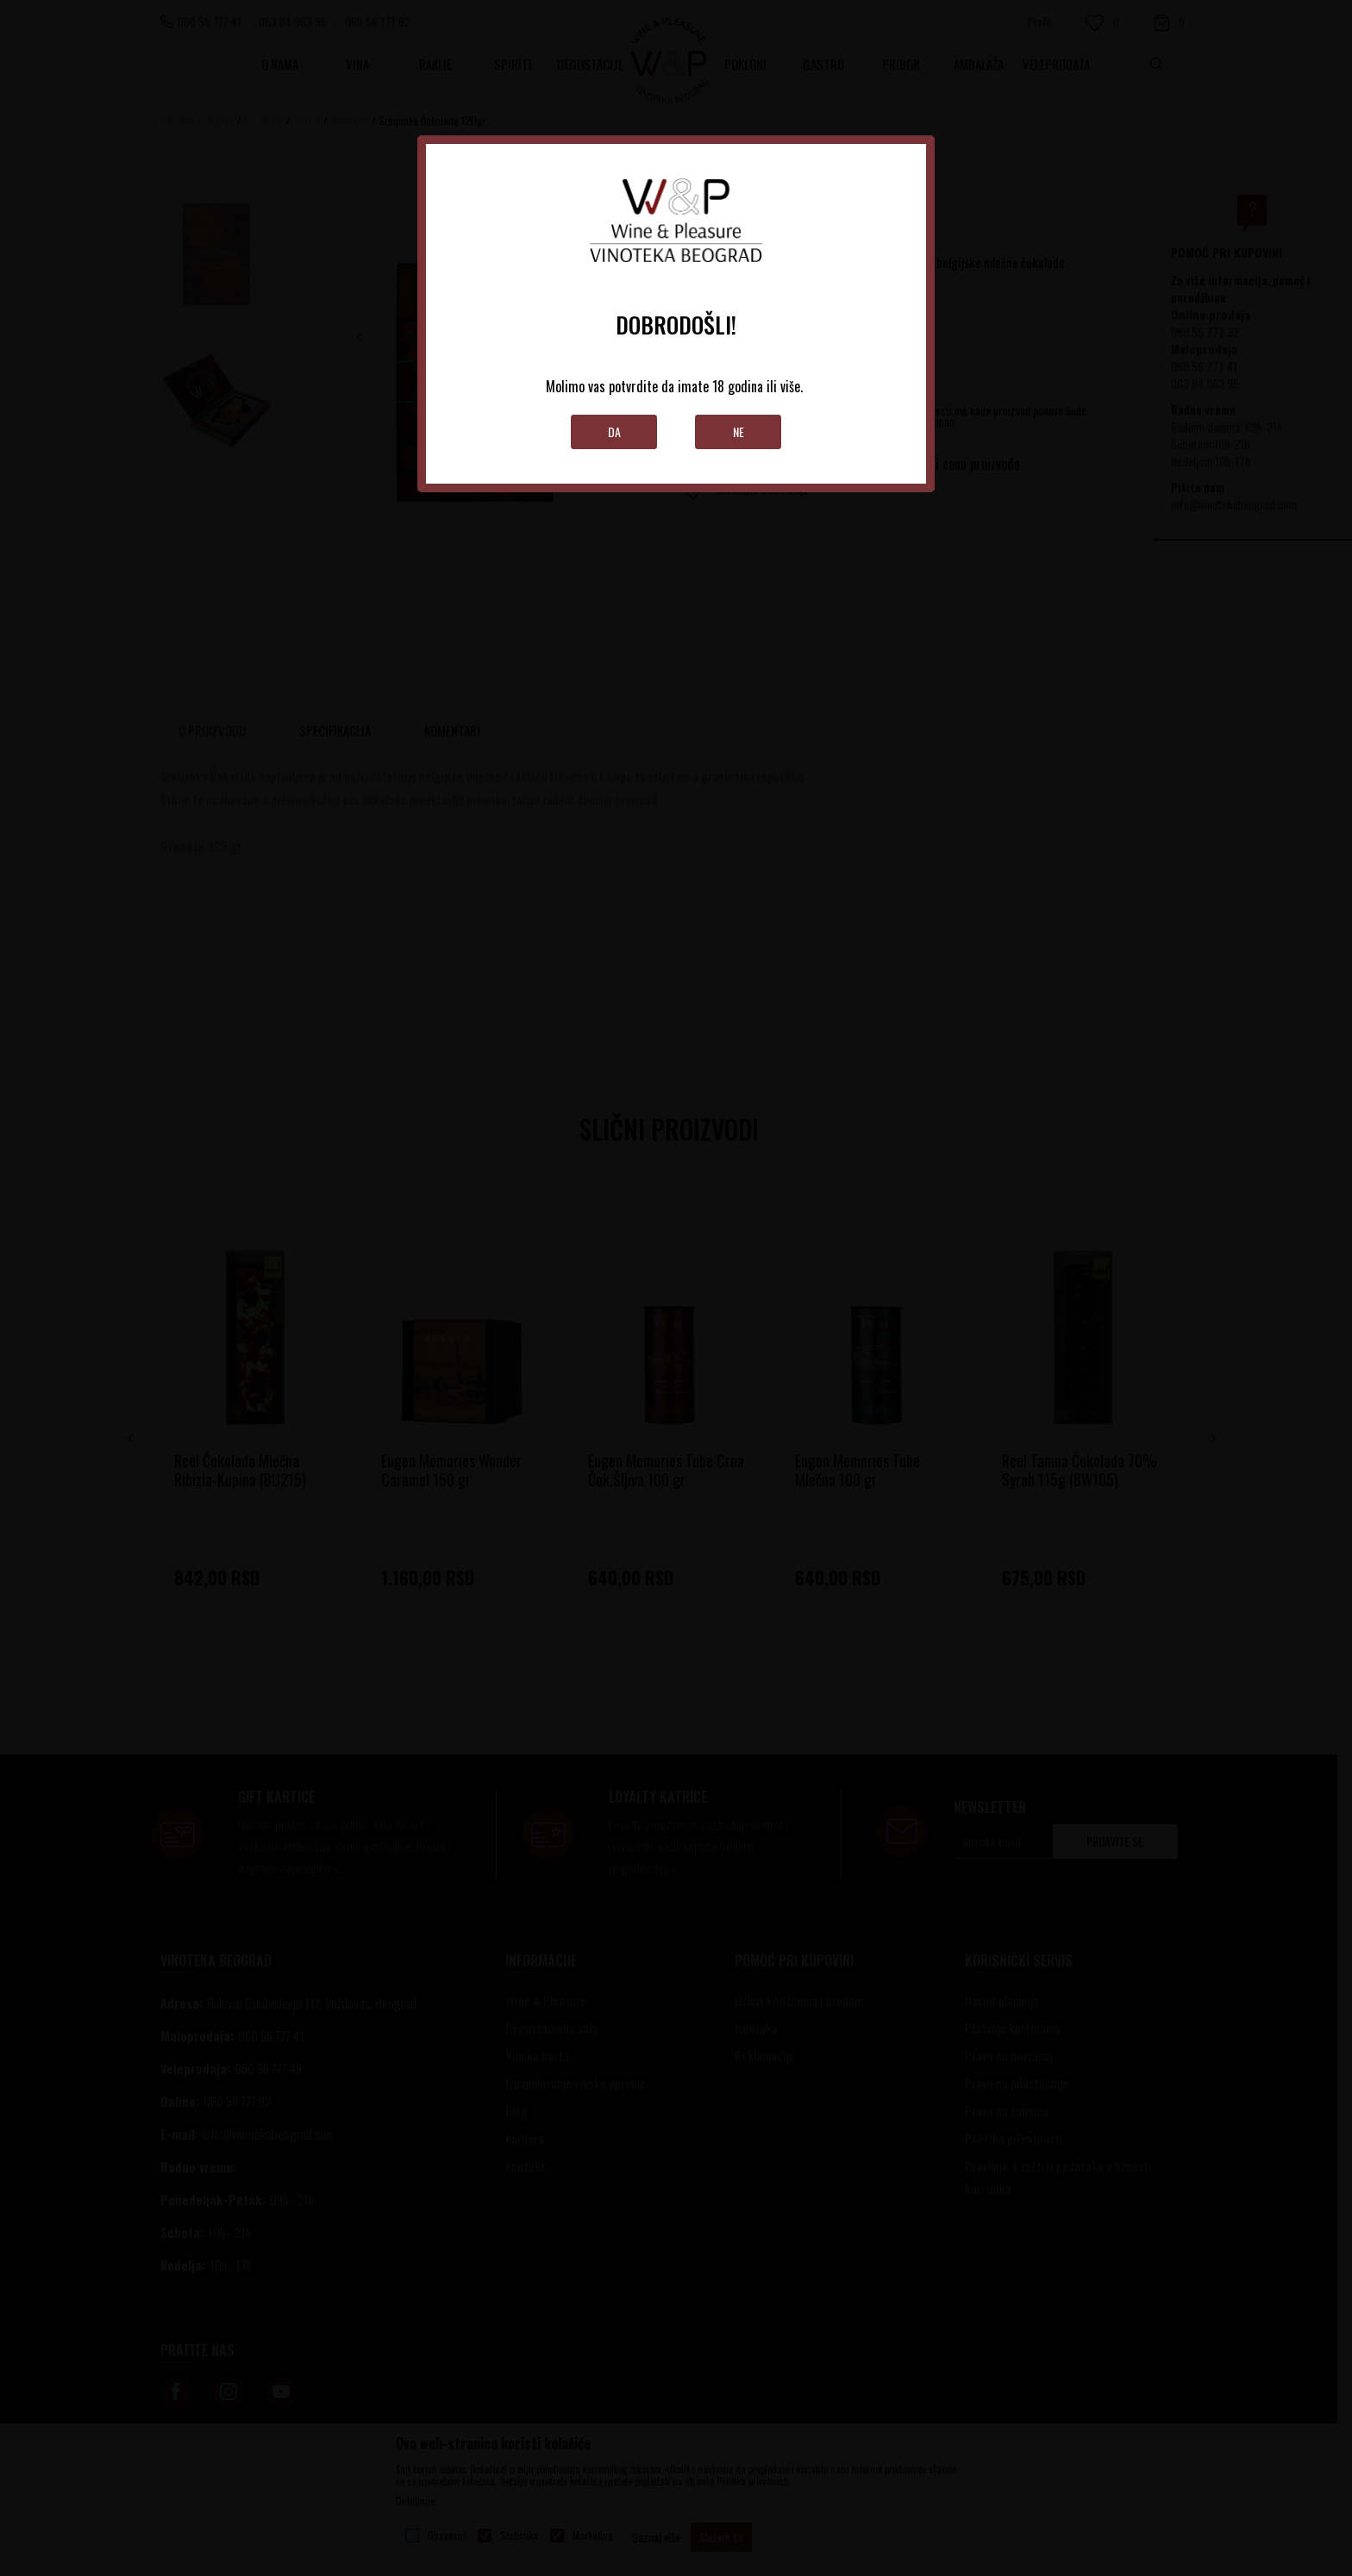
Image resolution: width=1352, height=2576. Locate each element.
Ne (738, 431)
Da (614, 431)
